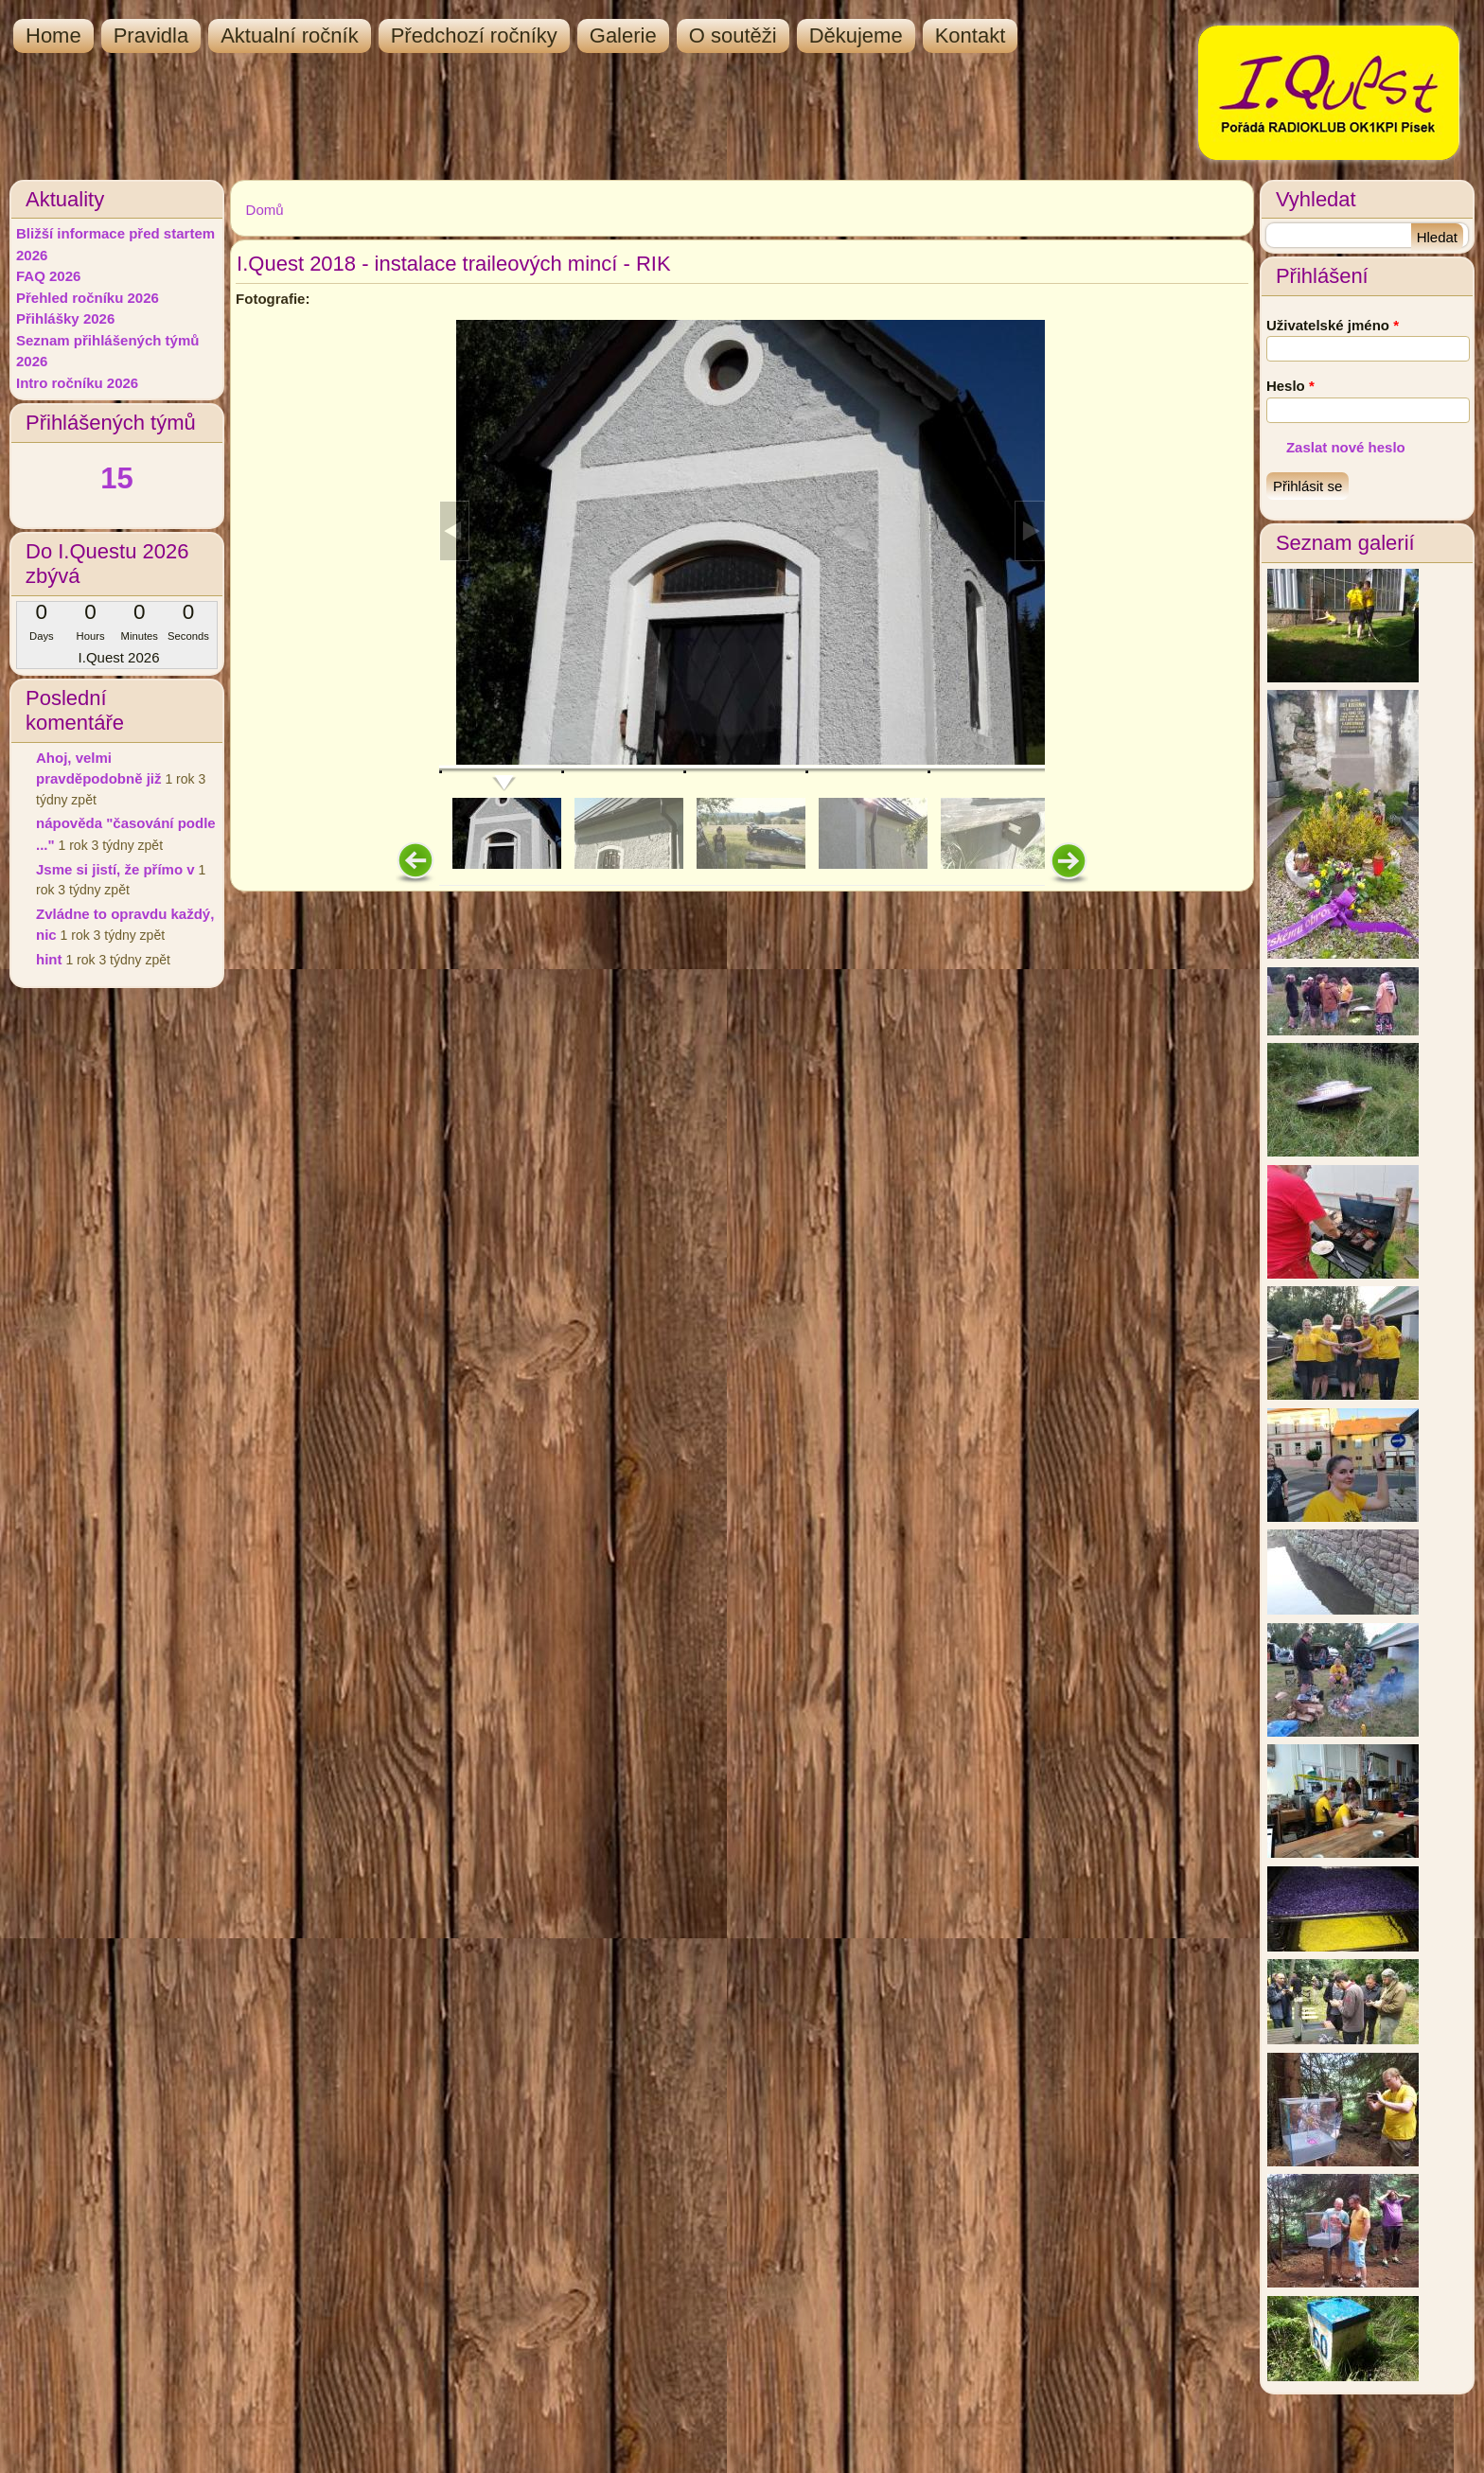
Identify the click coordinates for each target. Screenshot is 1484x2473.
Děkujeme (856, 35)
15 (116, 478)
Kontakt (970, 35)
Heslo (1290, 386)
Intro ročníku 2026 (77, 383)
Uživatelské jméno (1332, 325)
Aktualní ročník (290, 35)
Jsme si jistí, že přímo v (115, 869)
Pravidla (151, 35)
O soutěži (733, 35)
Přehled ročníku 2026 (87, 298)
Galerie (623, 35)
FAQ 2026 (48, 276)
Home (53, 35)
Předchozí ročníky (474, 35)
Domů (265, 210)
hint (49, 959)
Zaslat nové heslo (1345, 447)
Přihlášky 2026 (65, 318)
